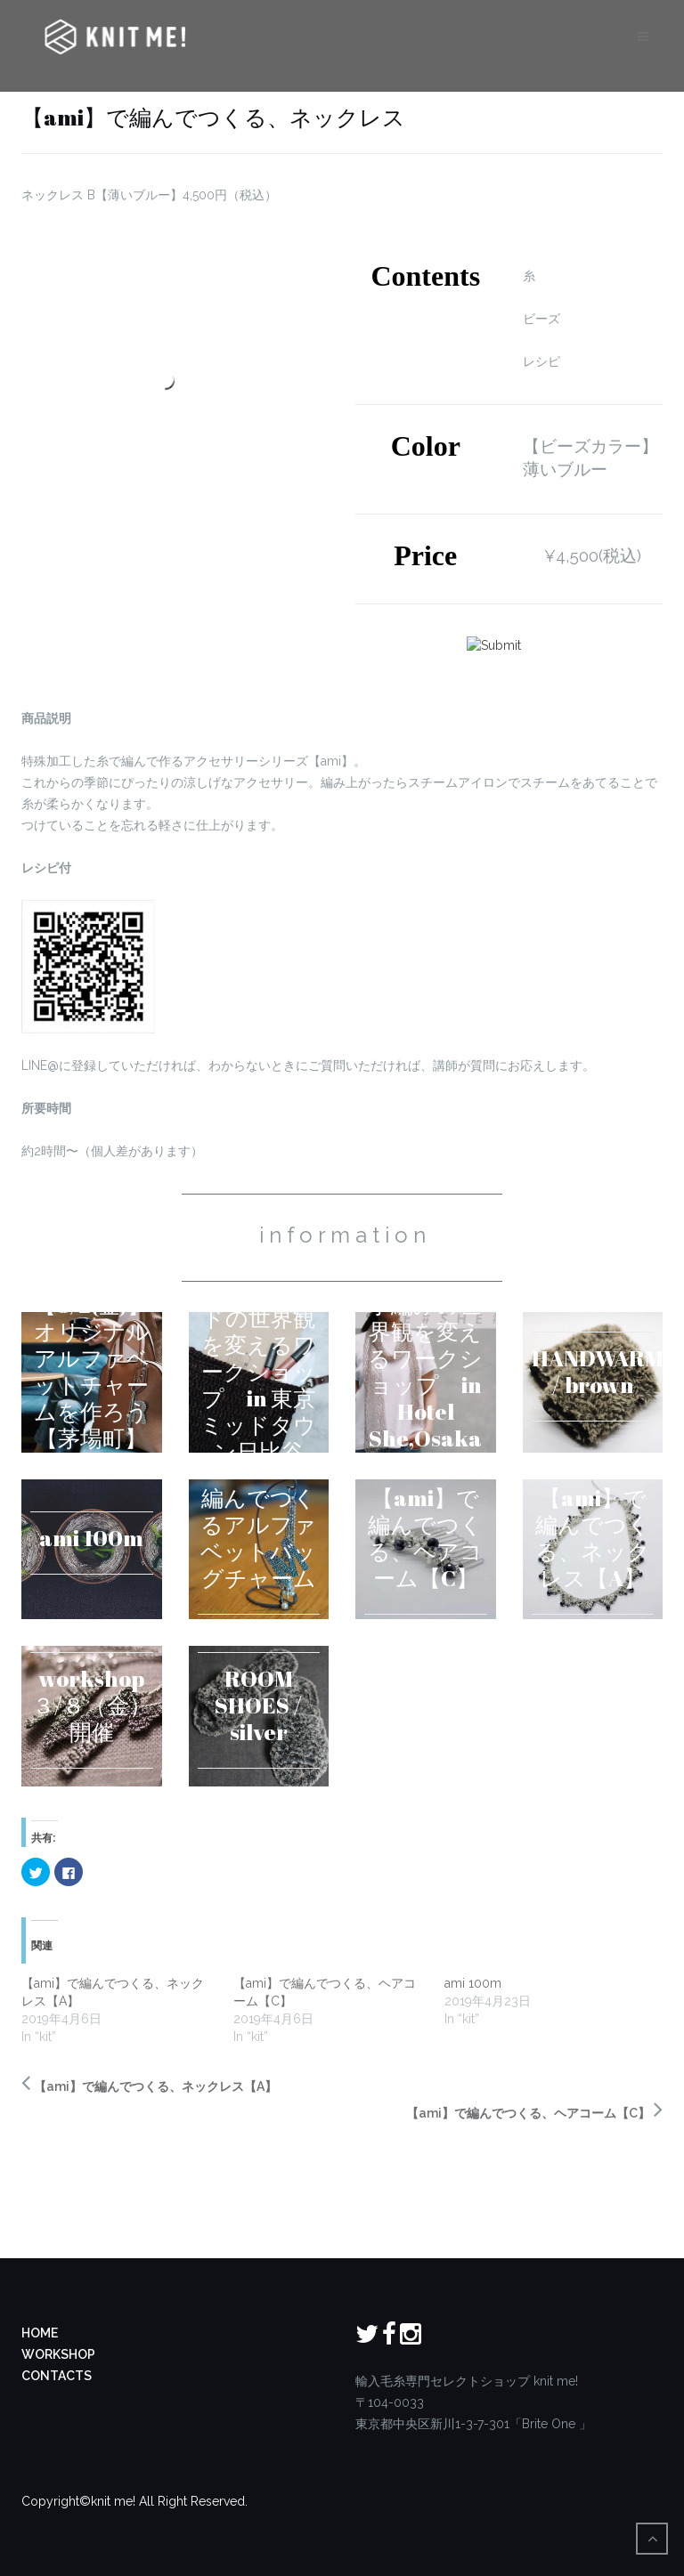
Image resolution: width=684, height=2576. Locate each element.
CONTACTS (56, 2376)
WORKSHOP (58, 2354)
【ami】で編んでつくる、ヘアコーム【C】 (528, 2113)
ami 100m (472, 1983)
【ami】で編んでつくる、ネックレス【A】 (155, 2086)
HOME (39, 2333)
